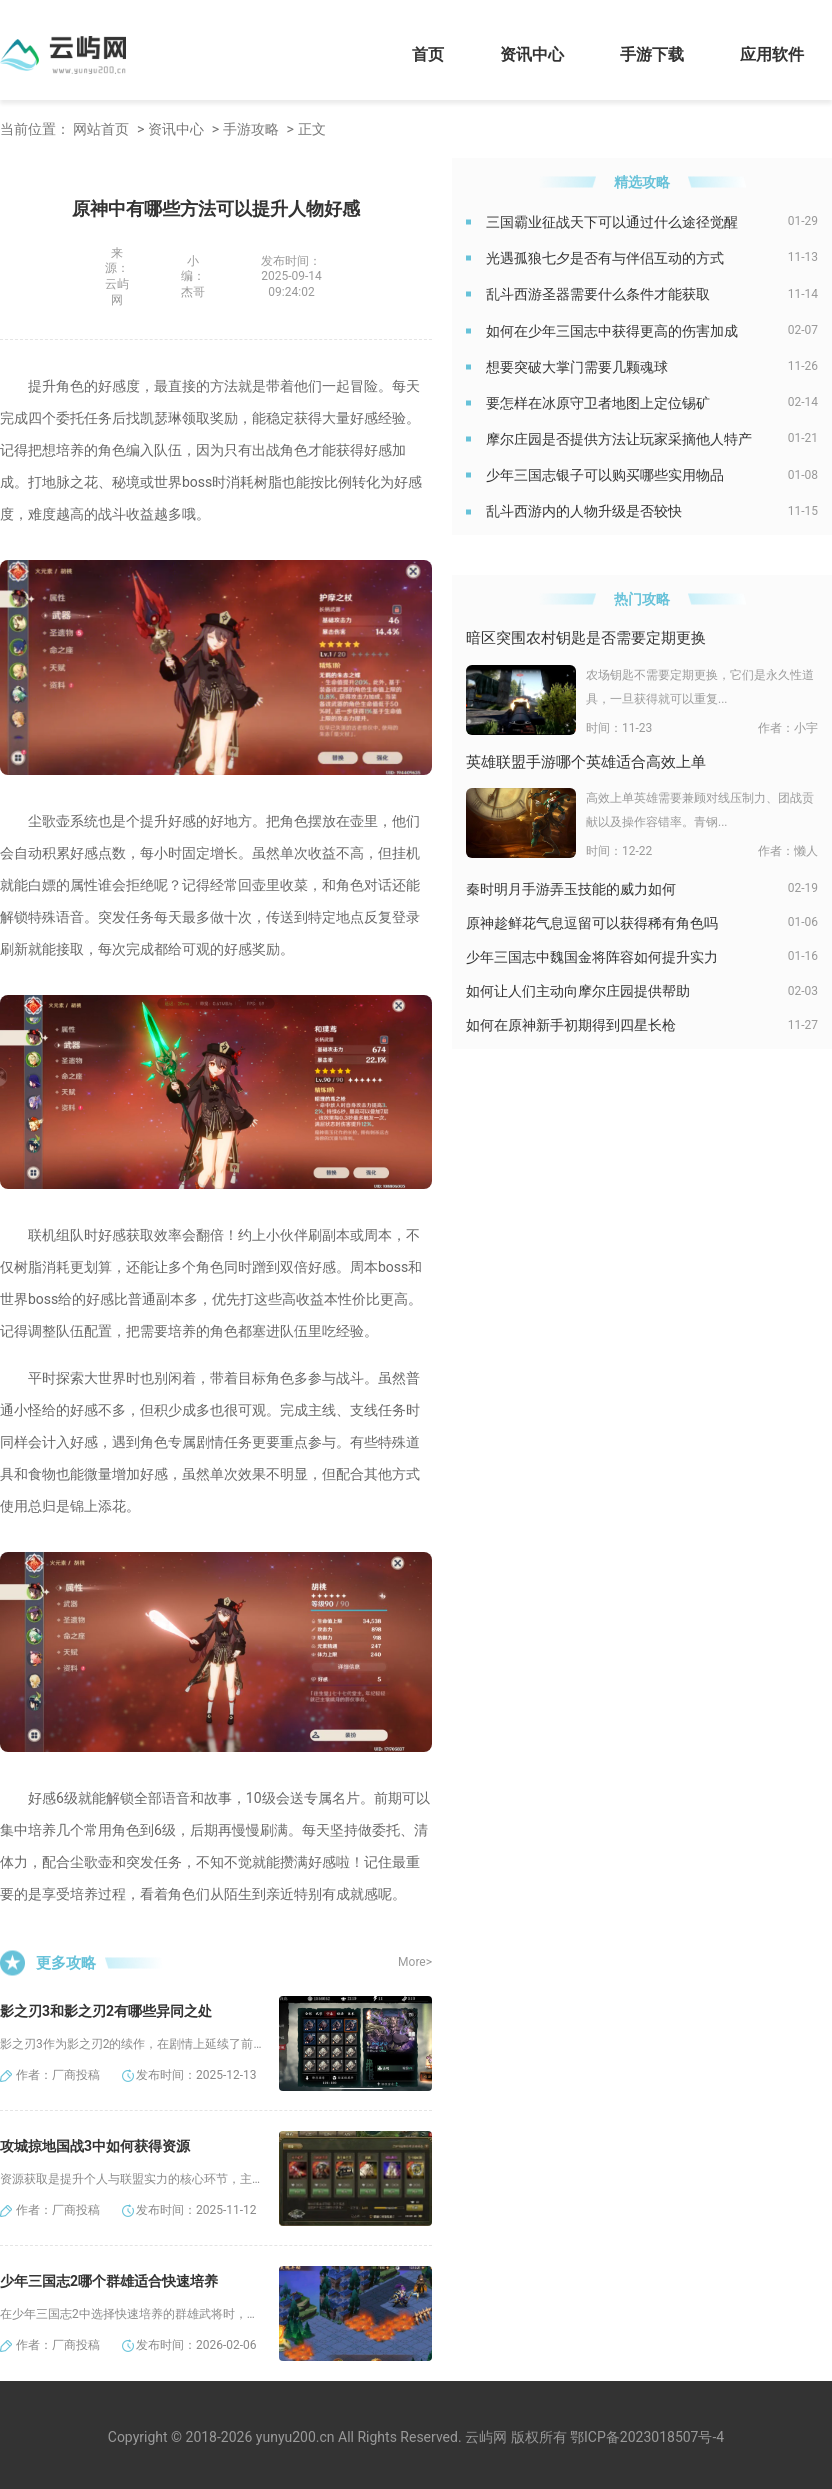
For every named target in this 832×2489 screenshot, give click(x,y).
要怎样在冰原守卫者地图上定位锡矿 (598, 403)
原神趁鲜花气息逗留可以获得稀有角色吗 (592, 923)
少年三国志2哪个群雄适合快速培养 (109, 2281)
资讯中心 (532, 54)
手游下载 (652, 54)
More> (415, 1962)
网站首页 (101, 129)
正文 (312, 129)
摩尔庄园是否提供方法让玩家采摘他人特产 (619, 439)
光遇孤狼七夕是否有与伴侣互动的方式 (605, 258)
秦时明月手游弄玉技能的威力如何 (571, 889)
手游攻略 (251, 129)
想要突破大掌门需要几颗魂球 (577, 367)
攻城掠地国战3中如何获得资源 (95, 2146)
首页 (428, 54)
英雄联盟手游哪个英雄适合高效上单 (586, 762)
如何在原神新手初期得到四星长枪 (571, 1025)
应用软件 (772, 54)
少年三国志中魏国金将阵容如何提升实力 (592, 957)
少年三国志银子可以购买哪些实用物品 (605, 475)
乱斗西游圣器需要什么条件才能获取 (598, 294)
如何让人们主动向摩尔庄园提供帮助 (578, 991)
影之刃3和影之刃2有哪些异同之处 (106, 2011)
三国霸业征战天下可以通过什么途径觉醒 (612, 222)
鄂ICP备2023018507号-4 (647, 2437)
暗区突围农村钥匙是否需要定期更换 (586, 638)
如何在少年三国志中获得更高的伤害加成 (612, 331)
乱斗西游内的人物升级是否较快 (584, 511)
